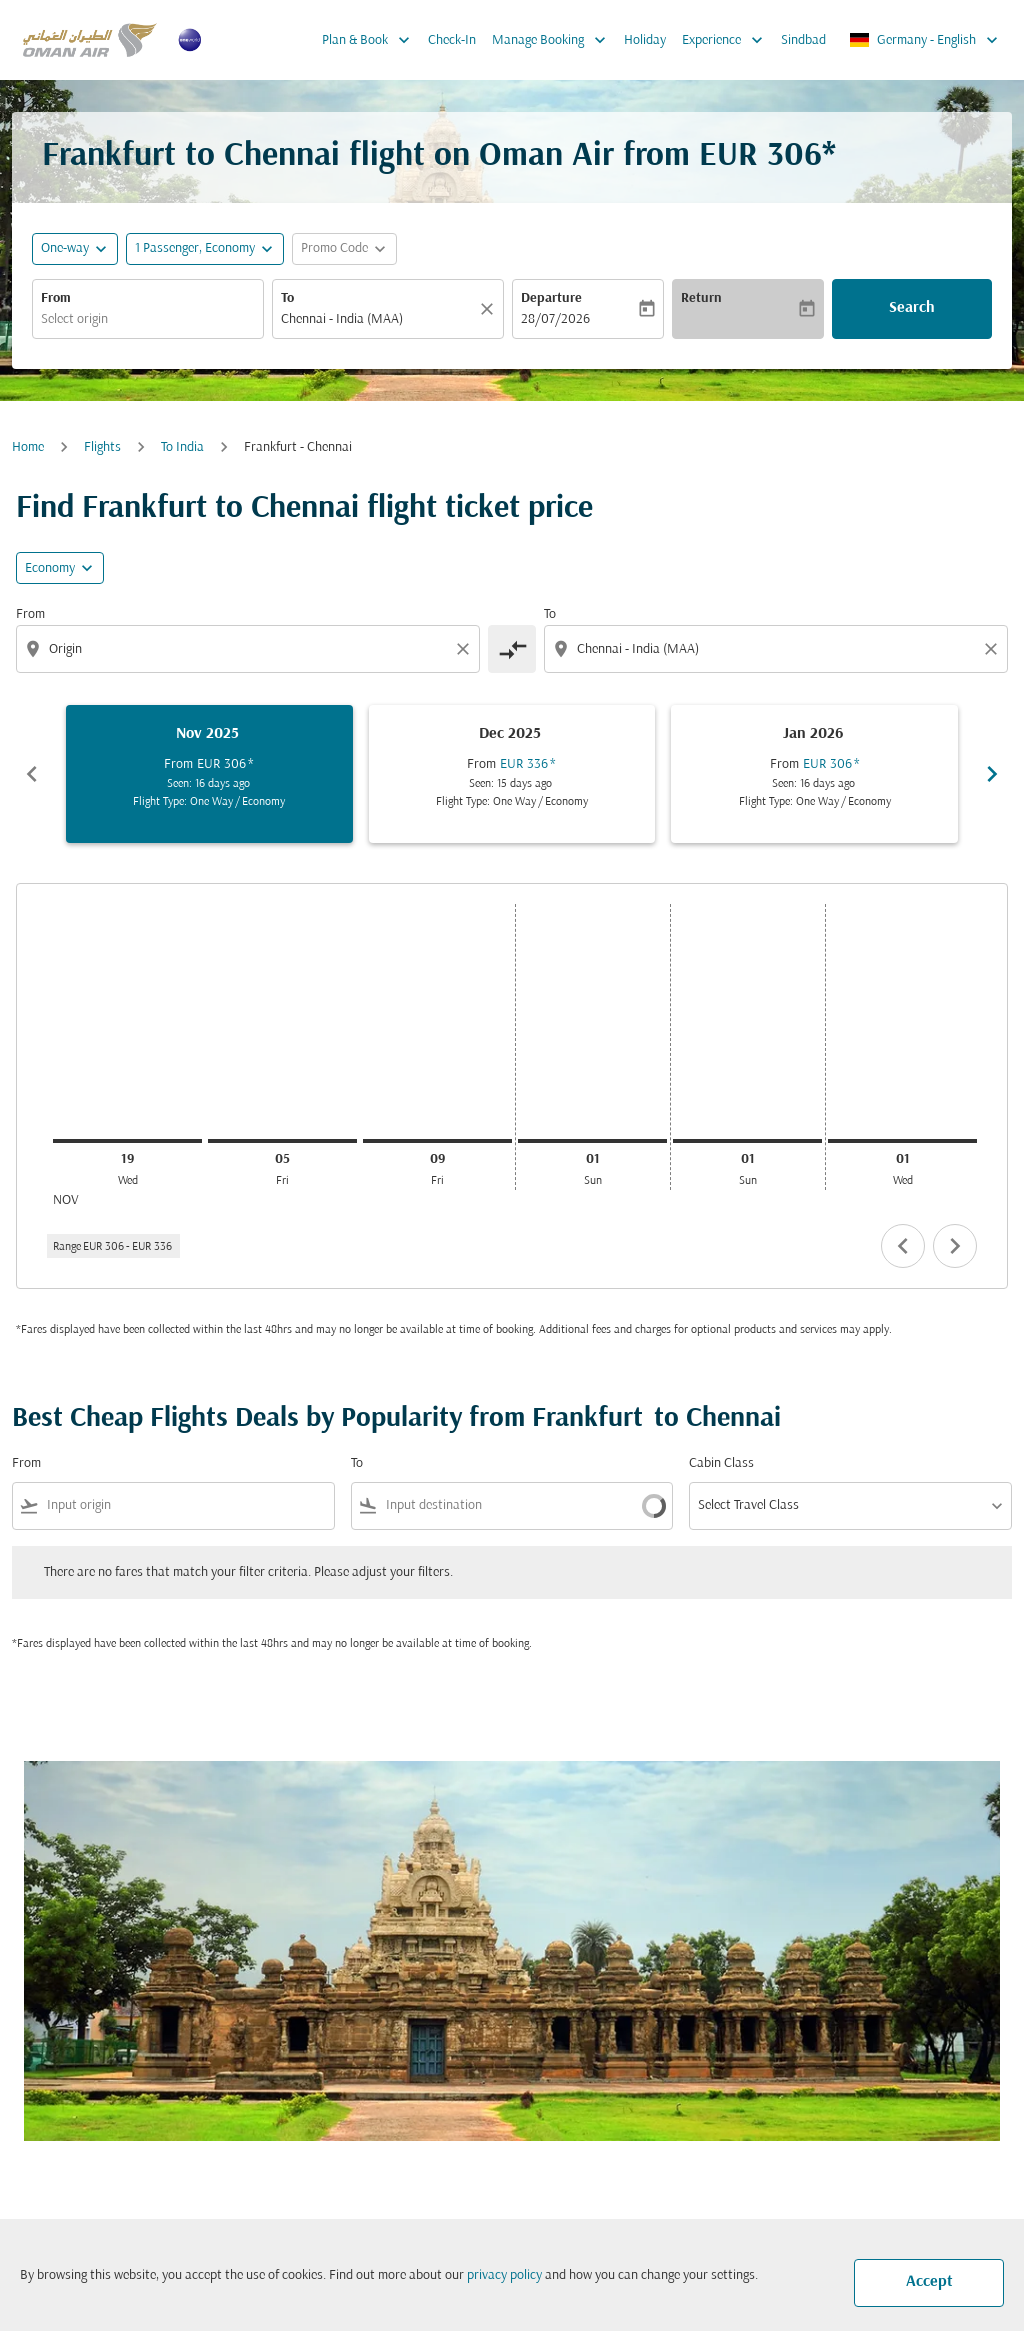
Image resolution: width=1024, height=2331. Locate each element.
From (56, 298)
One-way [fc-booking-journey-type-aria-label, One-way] (65, 248)
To (287, 298)
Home (28, 447)
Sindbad (803, 40)
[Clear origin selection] (466, 649)
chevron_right (955, 1246)
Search (912, 308)
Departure (551, 298)
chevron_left (903, 1246)
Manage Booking (554, 40)
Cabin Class (721, 1463)
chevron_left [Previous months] (32, 774)
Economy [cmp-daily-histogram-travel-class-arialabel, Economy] (50, 568)
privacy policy (504, 2275)
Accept (929, 2282)
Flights (102, 447)
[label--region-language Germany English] (925, 40)
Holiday (645, 40)
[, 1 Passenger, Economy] (195, 248)
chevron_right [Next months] (992, 774)
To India (182, 447)
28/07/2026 (555, 319)
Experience (727, 40)
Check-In (452, 40)
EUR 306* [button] (767, 156)
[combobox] (148, 319)
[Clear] (490, 309)
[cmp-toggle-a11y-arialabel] (512, 649)
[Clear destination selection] (994, 649)
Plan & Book (371, 40)
